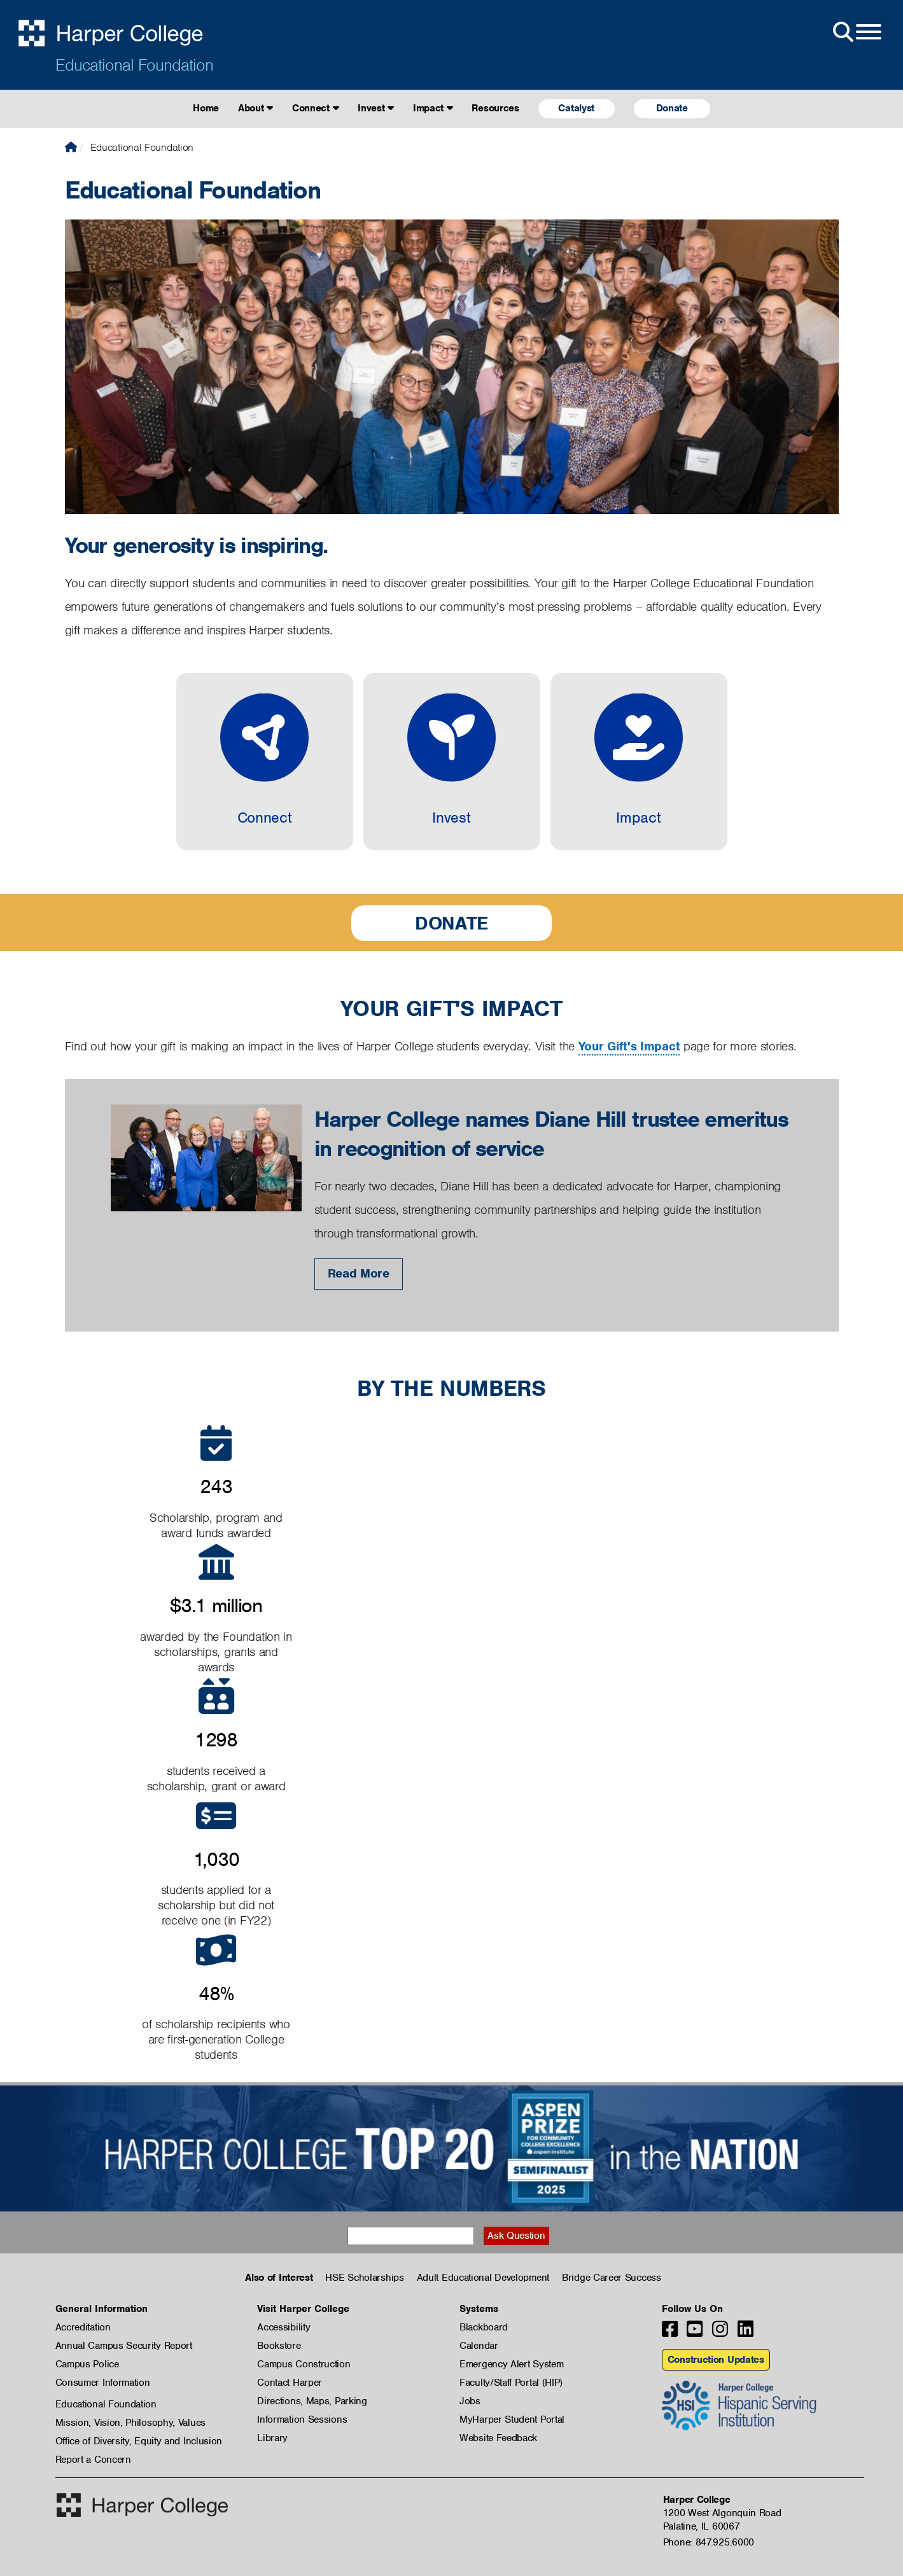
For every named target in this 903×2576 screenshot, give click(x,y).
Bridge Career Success (611, 2277)
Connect (315, 108)
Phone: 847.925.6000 (708, 2542)
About (255, 108)
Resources (495, 108)
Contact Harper (289, 2382)
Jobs (469, 2401)
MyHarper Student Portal (511, 2419)
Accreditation (83, 2327)
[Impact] (638, 761)
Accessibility (283, 2327)
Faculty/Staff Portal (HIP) (511, 2382)
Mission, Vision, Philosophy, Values (130, 2422)
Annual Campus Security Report (123, 2345)
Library (272, 2438)
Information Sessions (302, 2419)
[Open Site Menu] (856, 32)
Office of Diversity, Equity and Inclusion (139, 2441)
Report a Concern (93, 2459)
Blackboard (483, 2327)
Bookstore (278, 2345)
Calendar (478, 2345)
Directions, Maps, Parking (312, 2401)
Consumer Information (102, 2382)
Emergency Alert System (511, 2364)
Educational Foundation (134, 65)
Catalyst (576, 108)
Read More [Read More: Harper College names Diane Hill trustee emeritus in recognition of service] (358, 1273)
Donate (672, 108)
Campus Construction (303, 2364)
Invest (376, 108)
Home (206, 108)
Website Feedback (498, 2438)
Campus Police (87, 2364)
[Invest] (451, 761)
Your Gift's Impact (629, 1046)
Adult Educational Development (483, 2277)
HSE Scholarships (364, 2277)
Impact (433, 108)
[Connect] (264, 761)
